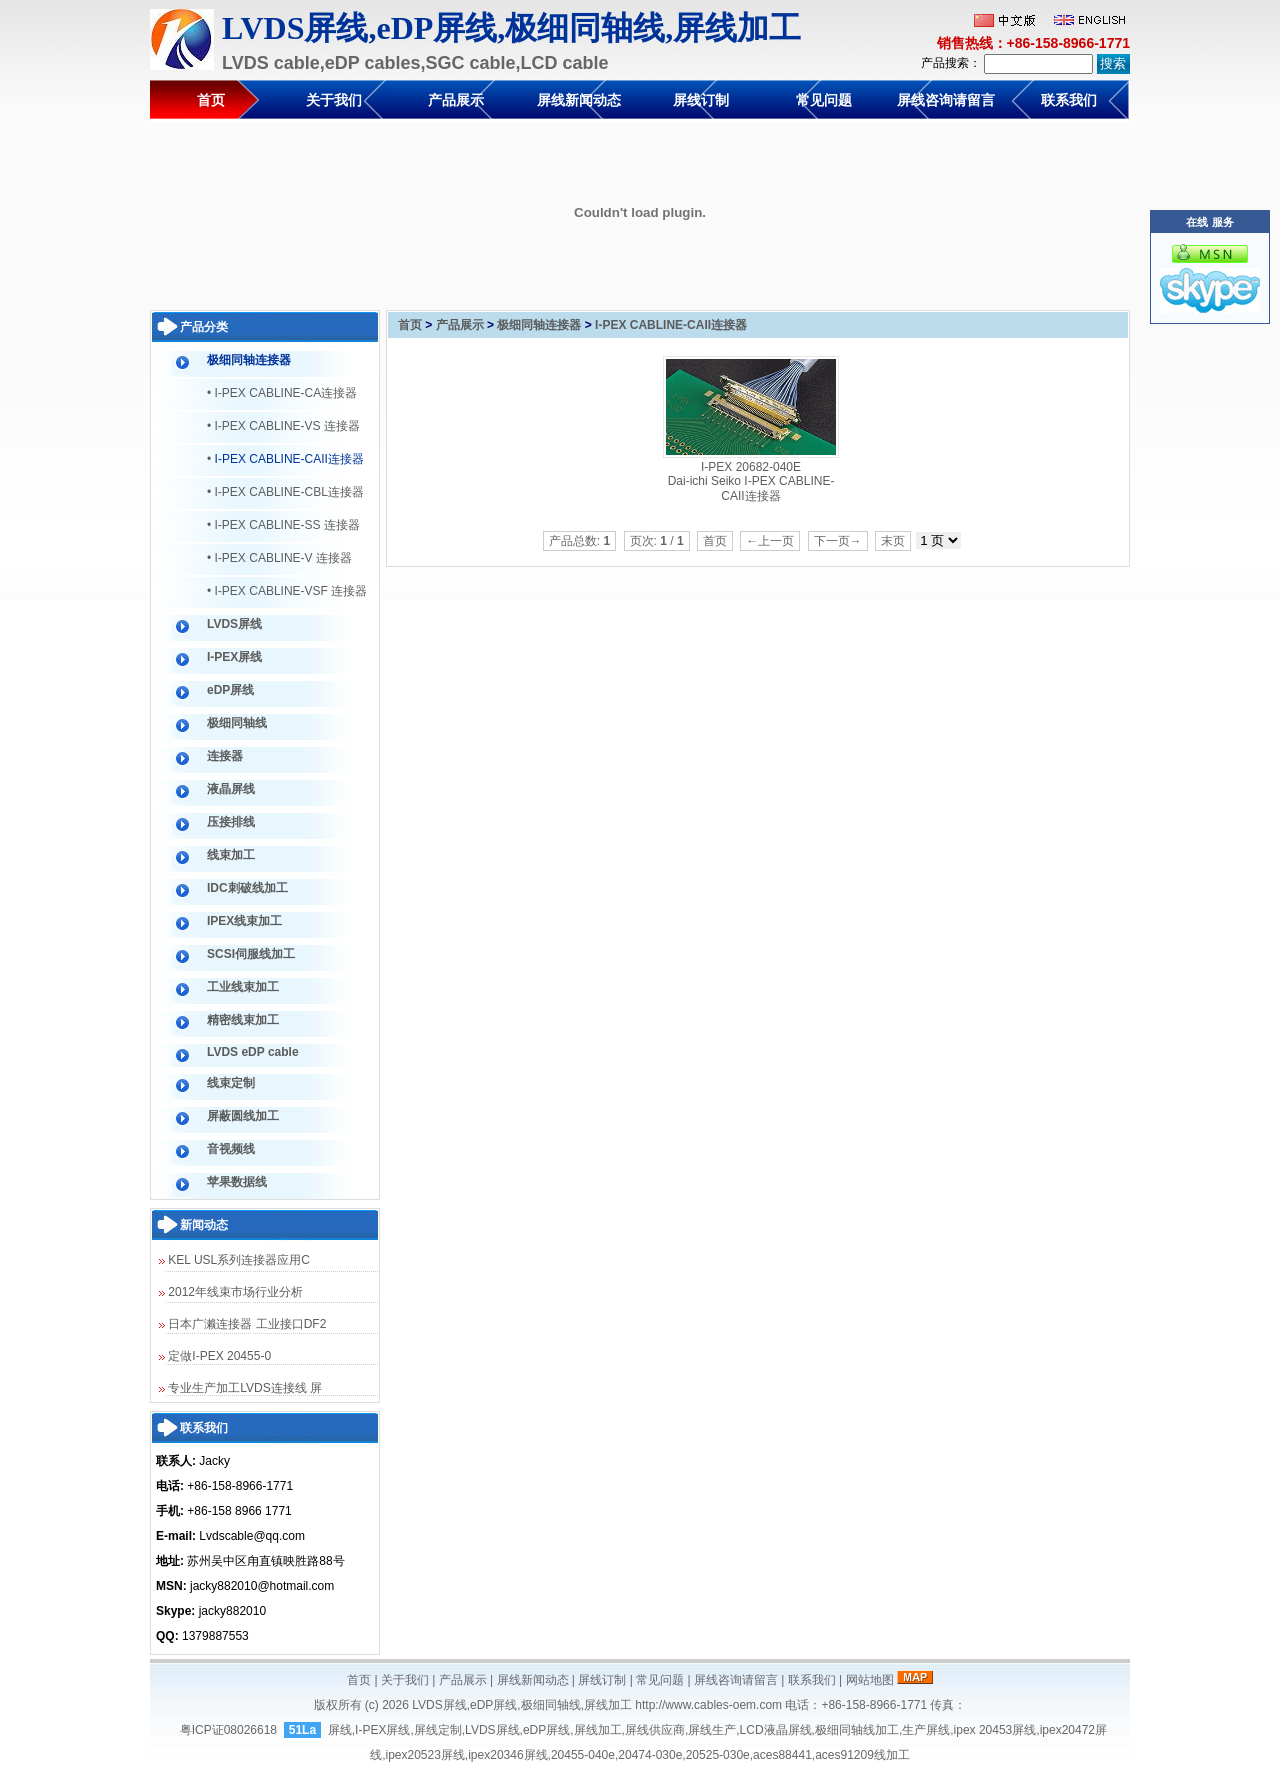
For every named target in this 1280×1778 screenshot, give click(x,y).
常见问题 (824, 100)
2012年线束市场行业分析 (231, 1292)
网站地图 (870, 1680)
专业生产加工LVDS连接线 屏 (240, 1388)
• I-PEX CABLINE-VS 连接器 (283, 426)
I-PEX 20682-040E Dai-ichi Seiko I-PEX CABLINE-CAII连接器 (751, 481)
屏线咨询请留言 (946, 100)
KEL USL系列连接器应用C (234, 1260)
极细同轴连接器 (539, 325)
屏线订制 (701, 100)
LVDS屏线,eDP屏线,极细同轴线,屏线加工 (522, 1705)
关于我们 (334, 100)
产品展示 (456, 100)
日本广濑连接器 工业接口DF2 (242, 1324)
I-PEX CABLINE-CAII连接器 (671, 325)
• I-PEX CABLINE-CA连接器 (282, 393)
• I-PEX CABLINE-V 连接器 (279, 558)
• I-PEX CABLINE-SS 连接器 (283, 525)
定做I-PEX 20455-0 (215, 1356)
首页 (211, 100)
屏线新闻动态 (579, 100)
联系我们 (1069, 100)
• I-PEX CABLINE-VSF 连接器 (287, 591)
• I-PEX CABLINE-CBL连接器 (285, 492)
